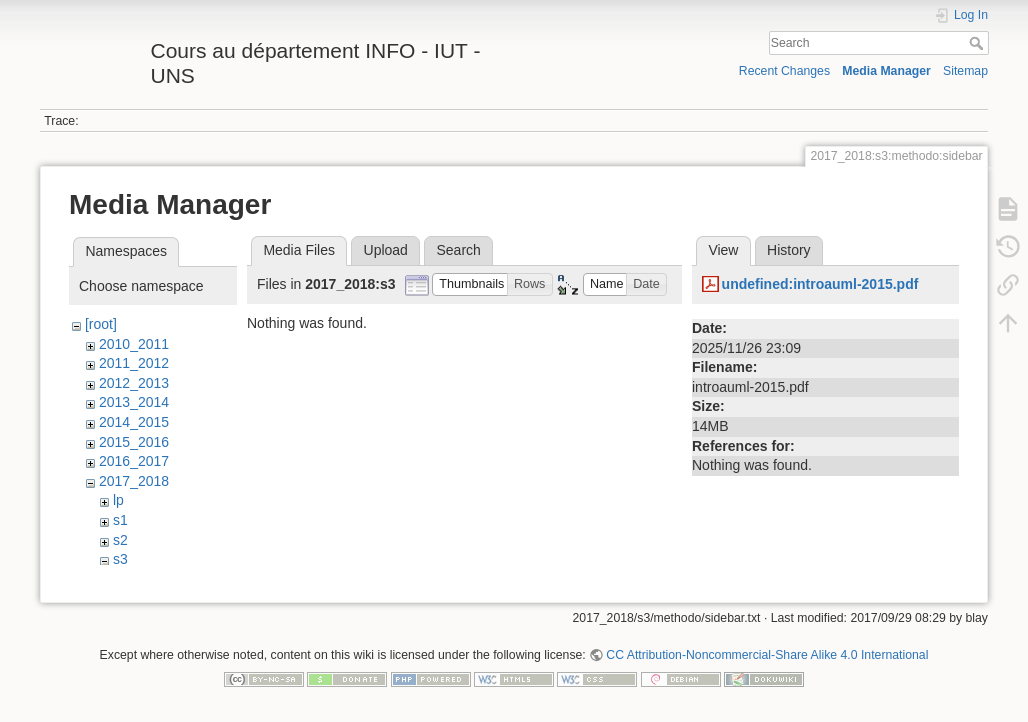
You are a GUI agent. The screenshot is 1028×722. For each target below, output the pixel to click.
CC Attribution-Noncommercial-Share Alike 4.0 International (767, 647)
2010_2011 (134, 344)
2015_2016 (134, 442)
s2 (120, 540)
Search (978, 43)
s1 (120, 520)
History (789, 250)
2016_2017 (134, 461)
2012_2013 (134, 383)
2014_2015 (134, 422)
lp (118, 500)
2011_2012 (134, 363)
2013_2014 (134, 402)
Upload (386, 250)
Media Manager (886, 71)
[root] (101, 324)
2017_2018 (134, 481)
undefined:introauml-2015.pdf (820, 284)
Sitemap (965, 71)
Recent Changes (784, 71)
